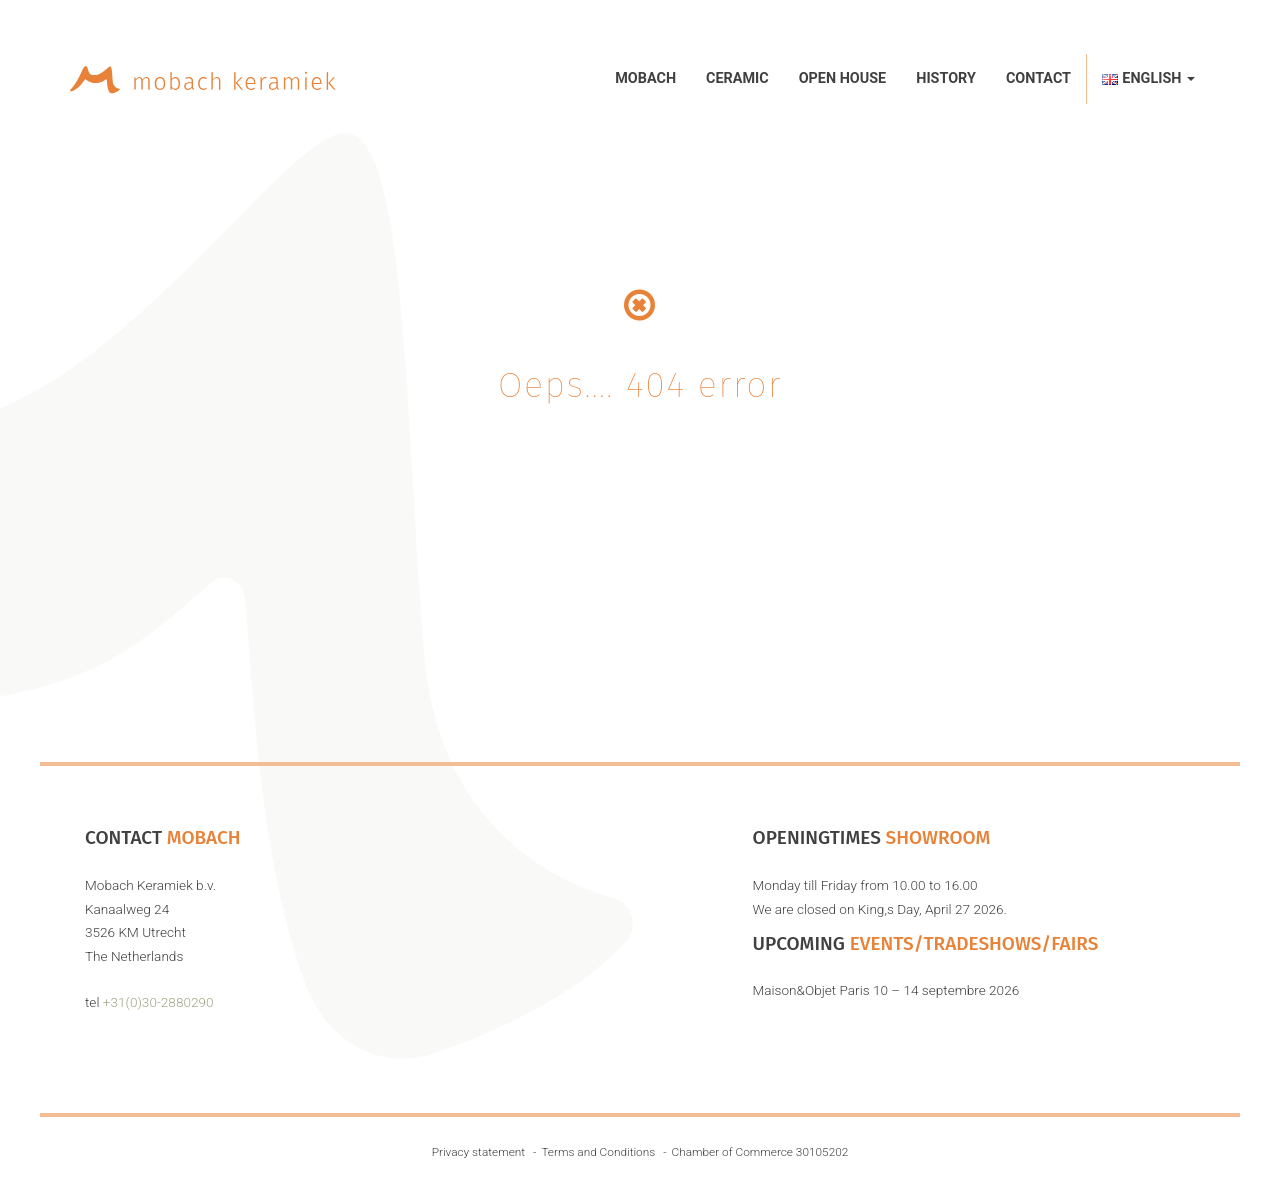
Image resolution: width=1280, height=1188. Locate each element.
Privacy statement (478, 1152)
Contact (1038, 78)
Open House (843, 78)
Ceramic (737, 78)
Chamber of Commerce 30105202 (760, 1152)
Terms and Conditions (598, 1152)
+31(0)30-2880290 (158, 1002)
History (946, 78)
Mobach (645, 78)
